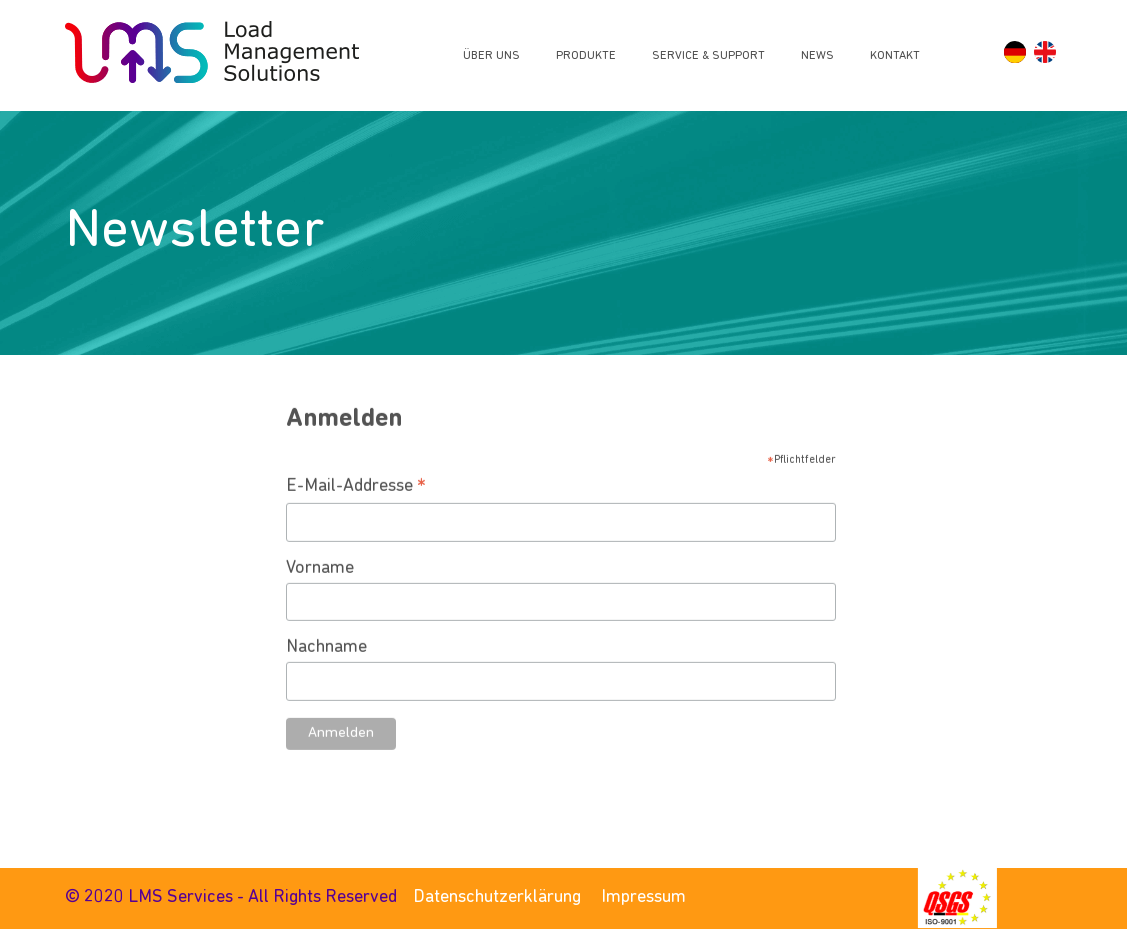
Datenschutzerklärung (497, 897)
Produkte (586, 56)
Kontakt (895, 56)
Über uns (491, 56)
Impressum (643, 897)
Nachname (326, 672)
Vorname (320, 593)
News (817, 56)
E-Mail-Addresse (356, 513)
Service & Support (708, 56)
